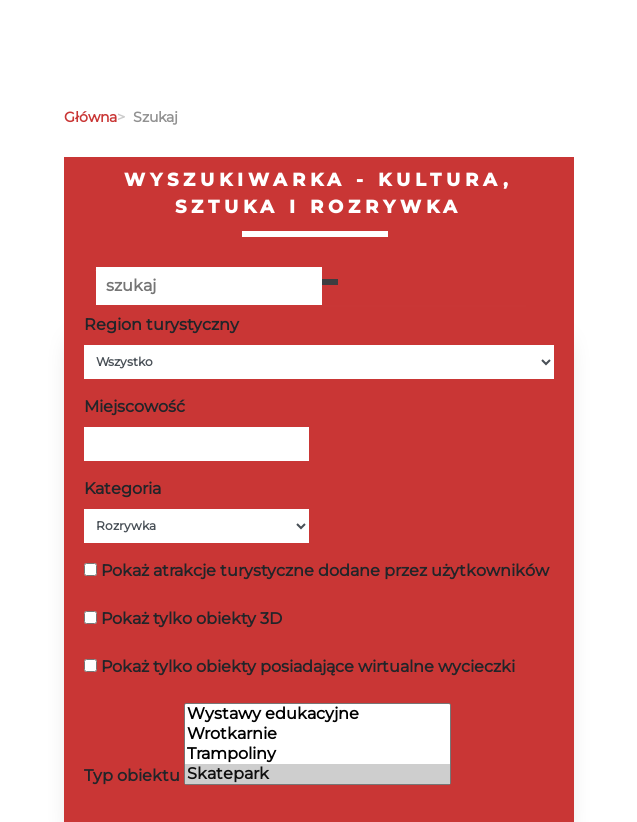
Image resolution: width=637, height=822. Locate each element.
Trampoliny (317, 754)
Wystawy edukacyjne (317, 714)
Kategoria (122, 488)
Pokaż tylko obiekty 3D (191, 618)
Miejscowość (134, 406)
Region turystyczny (161, 324)
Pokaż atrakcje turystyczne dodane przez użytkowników (325, 570)
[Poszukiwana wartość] (209, 286)
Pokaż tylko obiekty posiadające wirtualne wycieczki (308, 666)
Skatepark (317, 774)
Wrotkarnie (317, 734)
